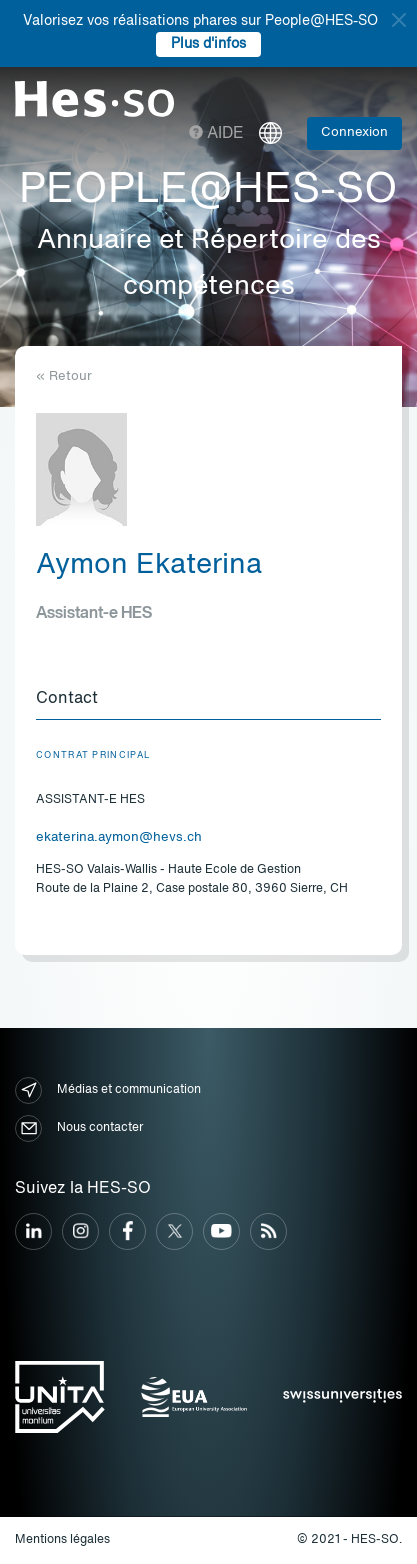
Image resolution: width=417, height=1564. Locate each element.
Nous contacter (79, 1128)
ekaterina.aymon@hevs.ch (119, 837)
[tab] (208, 700)
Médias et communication (108, 1090)
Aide (216, 134)
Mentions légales (62, 1540)
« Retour (64, 376)
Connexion (354, 132)
